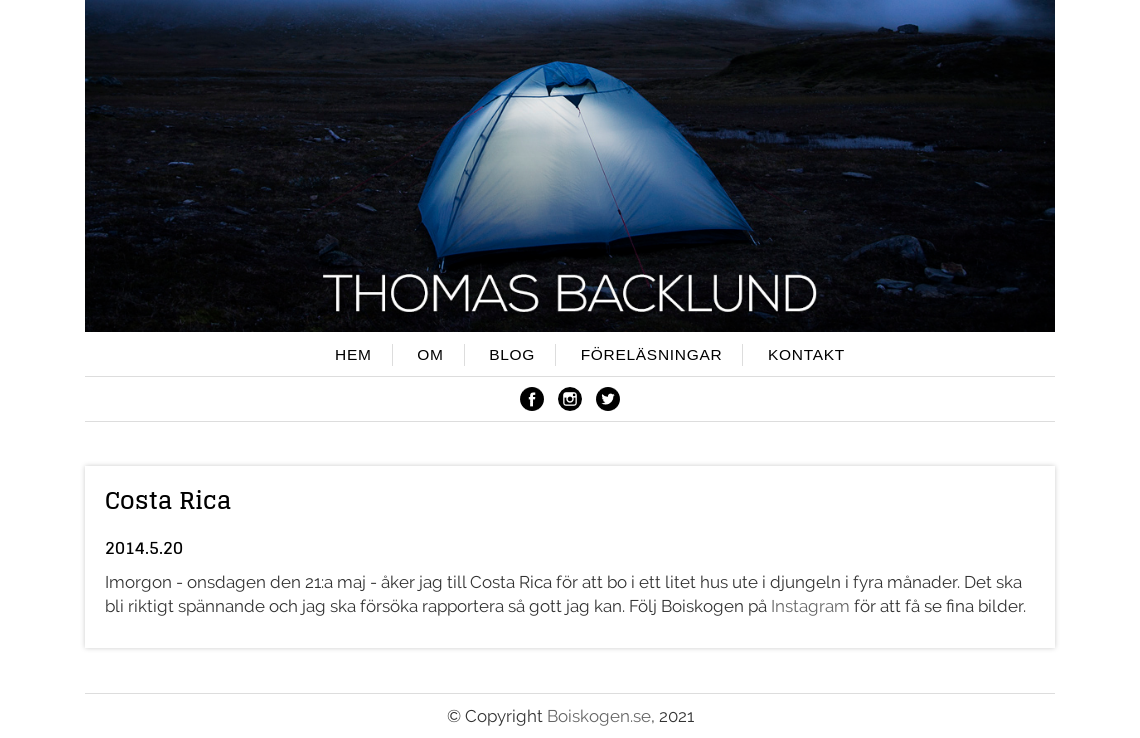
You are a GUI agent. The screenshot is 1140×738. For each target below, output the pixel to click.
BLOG (512, 354)
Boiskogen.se (599, 716)
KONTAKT (806, 354)
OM (430, 354)
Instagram (810, 606)
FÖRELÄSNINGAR (652, 354)
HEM (353, 354)
